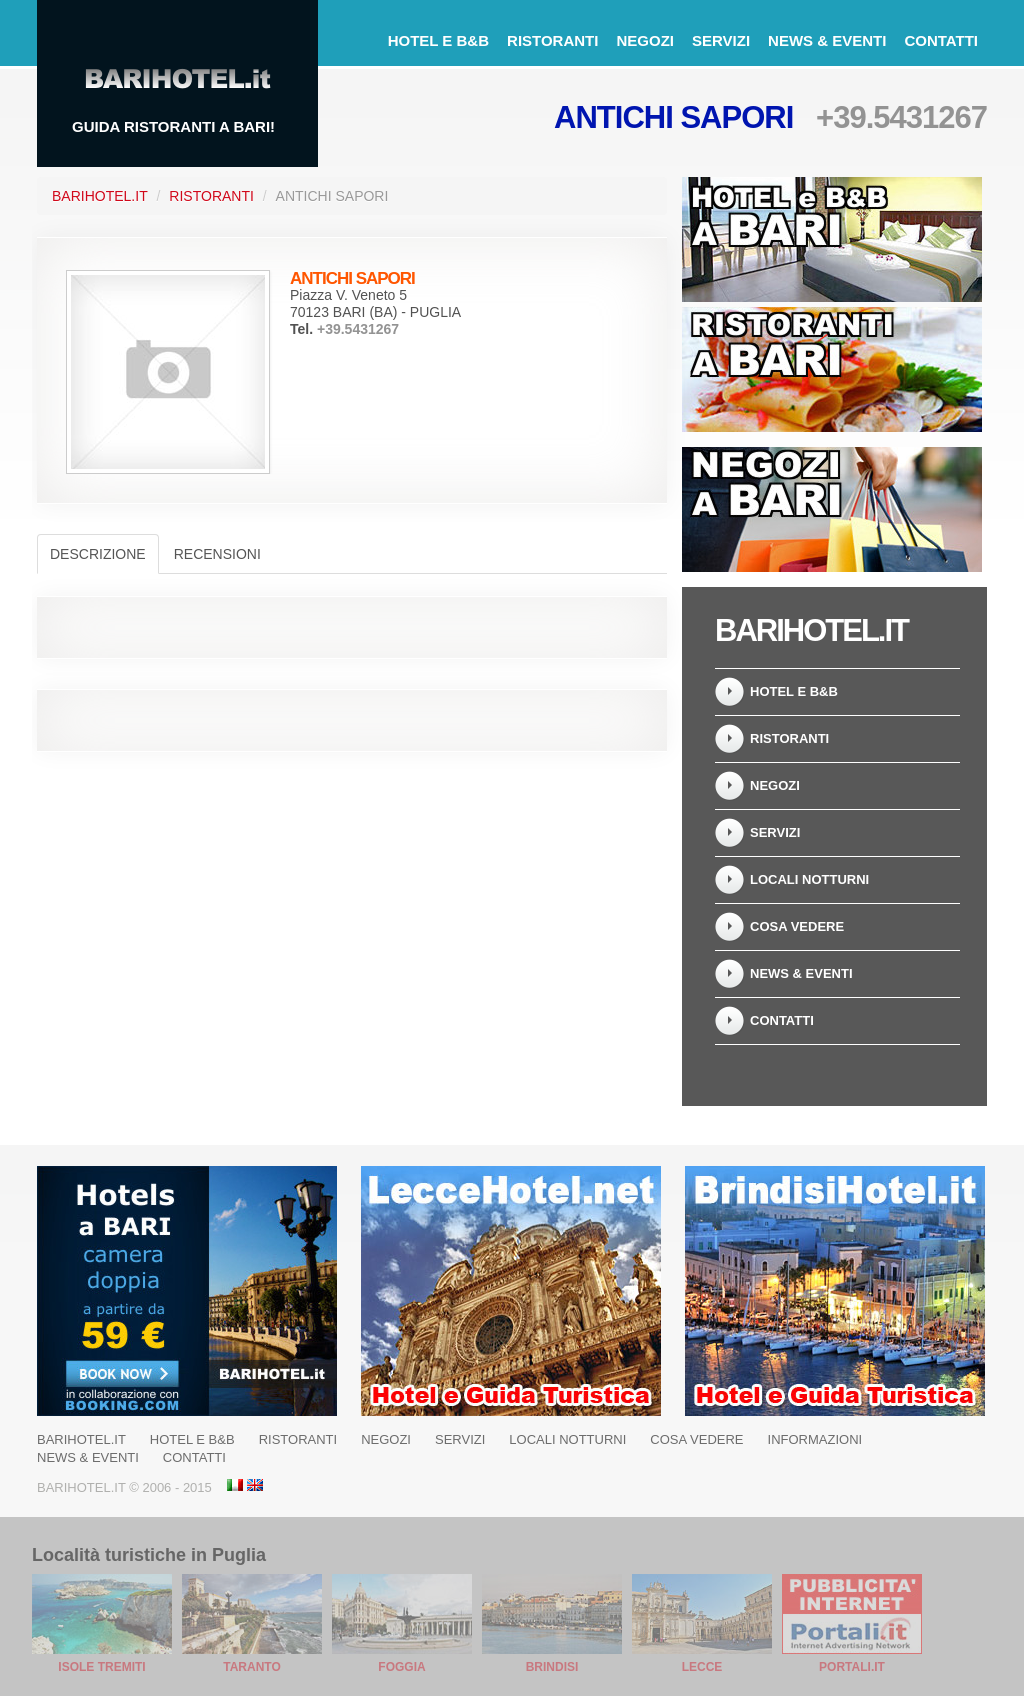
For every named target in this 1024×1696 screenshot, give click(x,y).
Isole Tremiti (101, 1667)
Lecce (702, 1667)
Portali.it (852, 1667)
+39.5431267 (901, 117)
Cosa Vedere (797, 926)
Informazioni (815, 1439)
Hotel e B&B (438, 40)
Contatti (941, 40)
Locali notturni (809, 879)
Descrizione (98, 554)
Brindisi (552, 1667)
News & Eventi (827, 40)
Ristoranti (552, 40)
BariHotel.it (100, 196)
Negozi (645, 40)
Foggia (401, 1667)
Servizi (721, 40)
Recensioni (217, 554)
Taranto (252, 1667)
